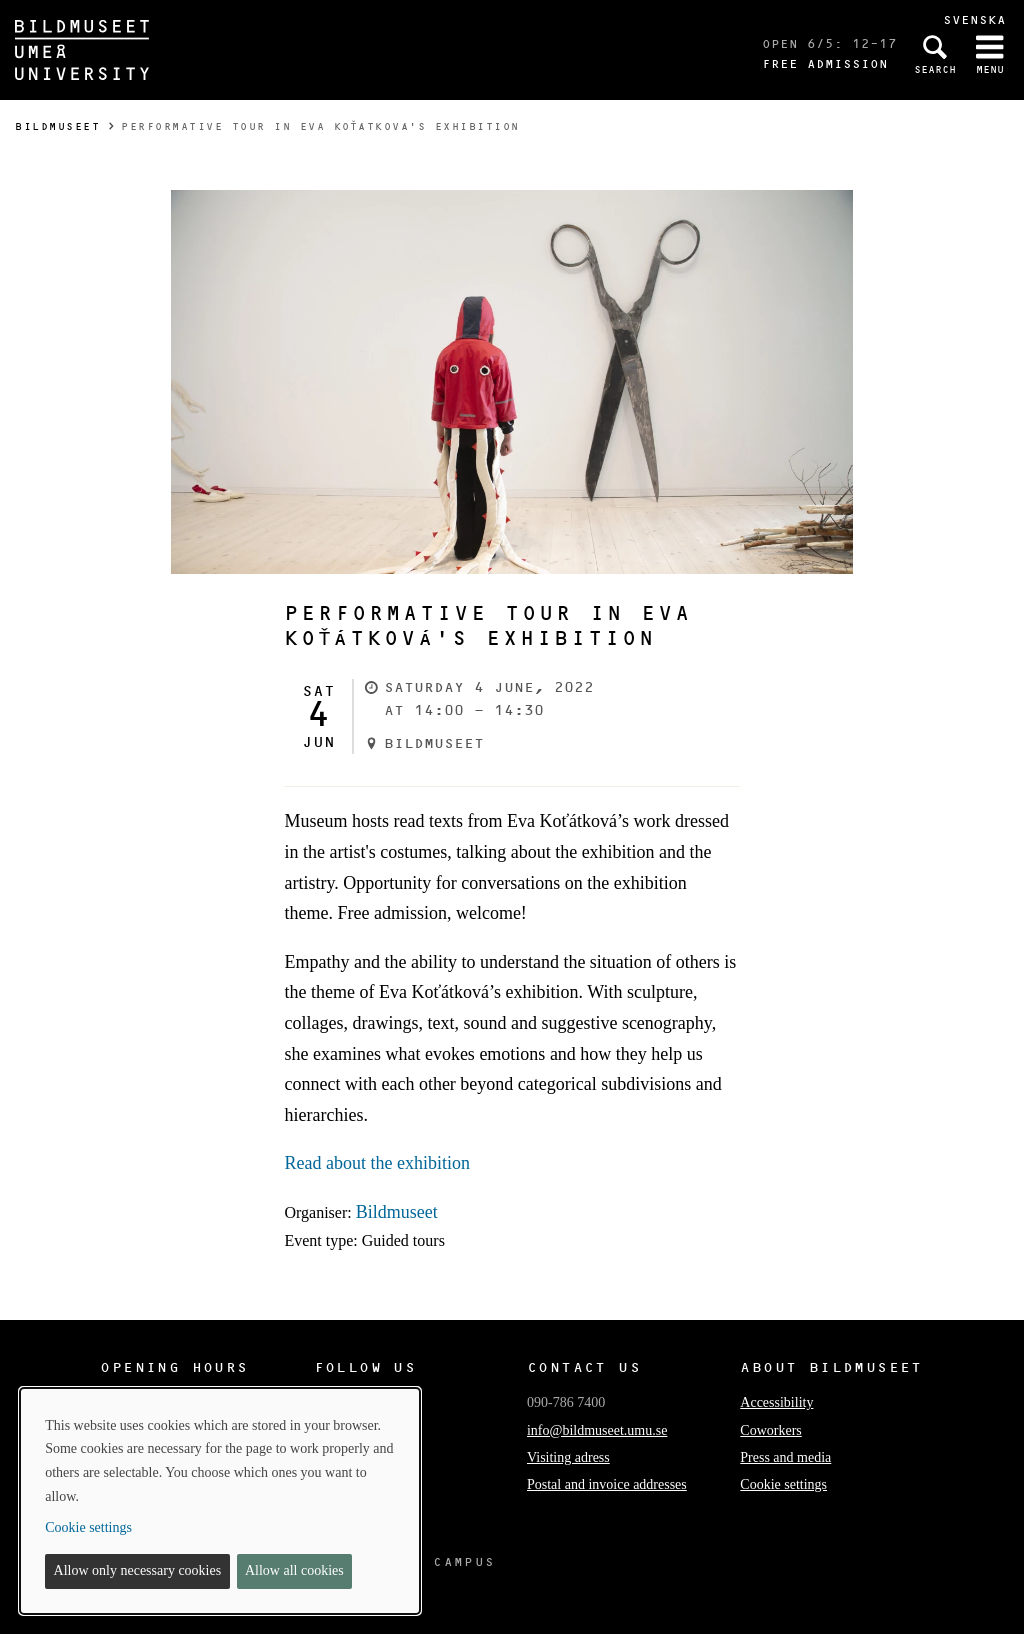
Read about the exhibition (376, 1163)
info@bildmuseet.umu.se (597, 1430)
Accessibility (776, 1402)
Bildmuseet (57, 126)
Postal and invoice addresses (607, 1484)
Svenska (974, 19)
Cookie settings (783, 1484)
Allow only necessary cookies (138, 1570)
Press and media (785, 1457)
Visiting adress (568, 1457)
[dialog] (220, 1501)
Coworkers (770, 1430)
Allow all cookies (294, 1570)
